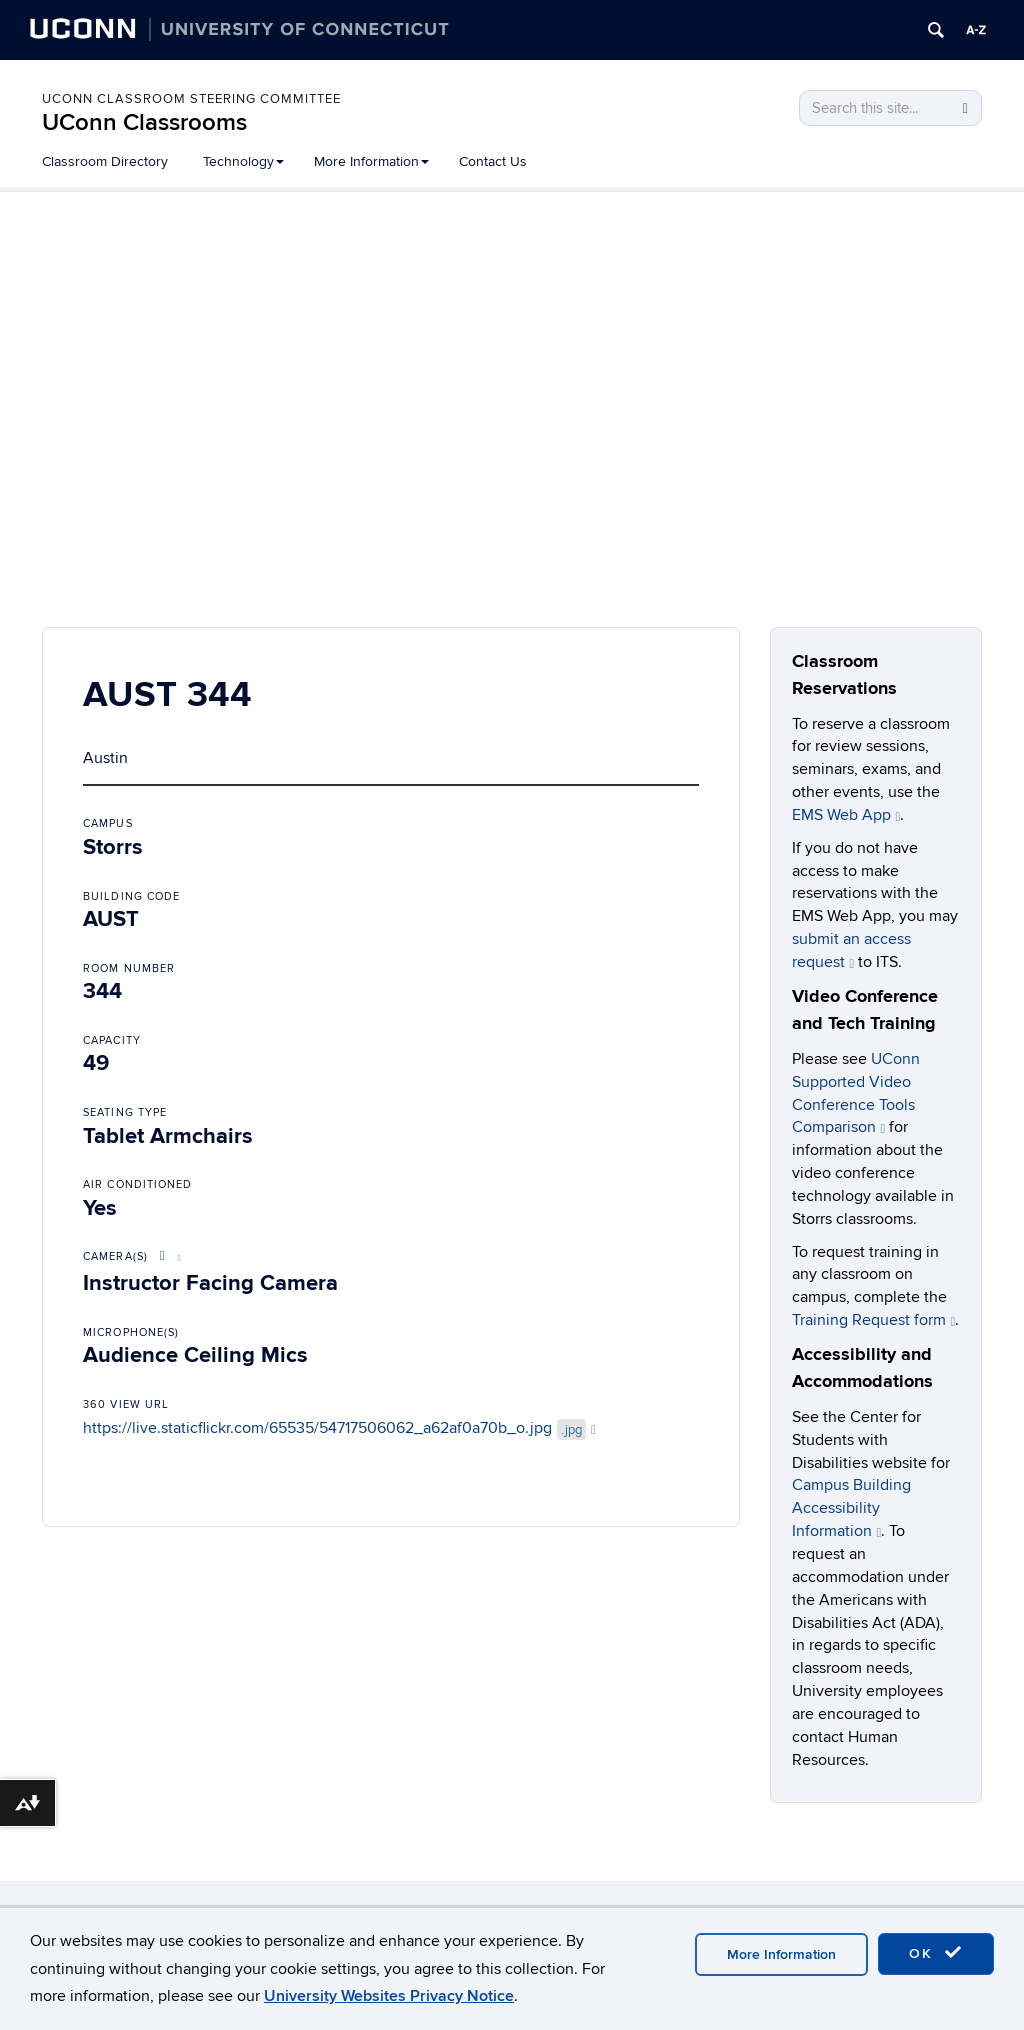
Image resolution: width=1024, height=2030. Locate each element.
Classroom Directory (105, 161)
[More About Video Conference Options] (167, 1256)
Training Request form (874, 1320)
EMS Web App (846, 815)
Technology (243, 161)
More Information (371, 161)
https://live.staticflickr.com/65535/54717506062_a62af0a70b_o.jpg (339, 1428)
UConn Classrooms (144, 122)
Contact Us (493, 161)
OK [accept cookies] (936, 1953)
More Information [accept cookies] (781, 1954)
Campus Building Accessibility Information (851, 1508)
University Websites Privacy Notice (389, 1996)
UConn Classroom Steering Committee (191, 99)
